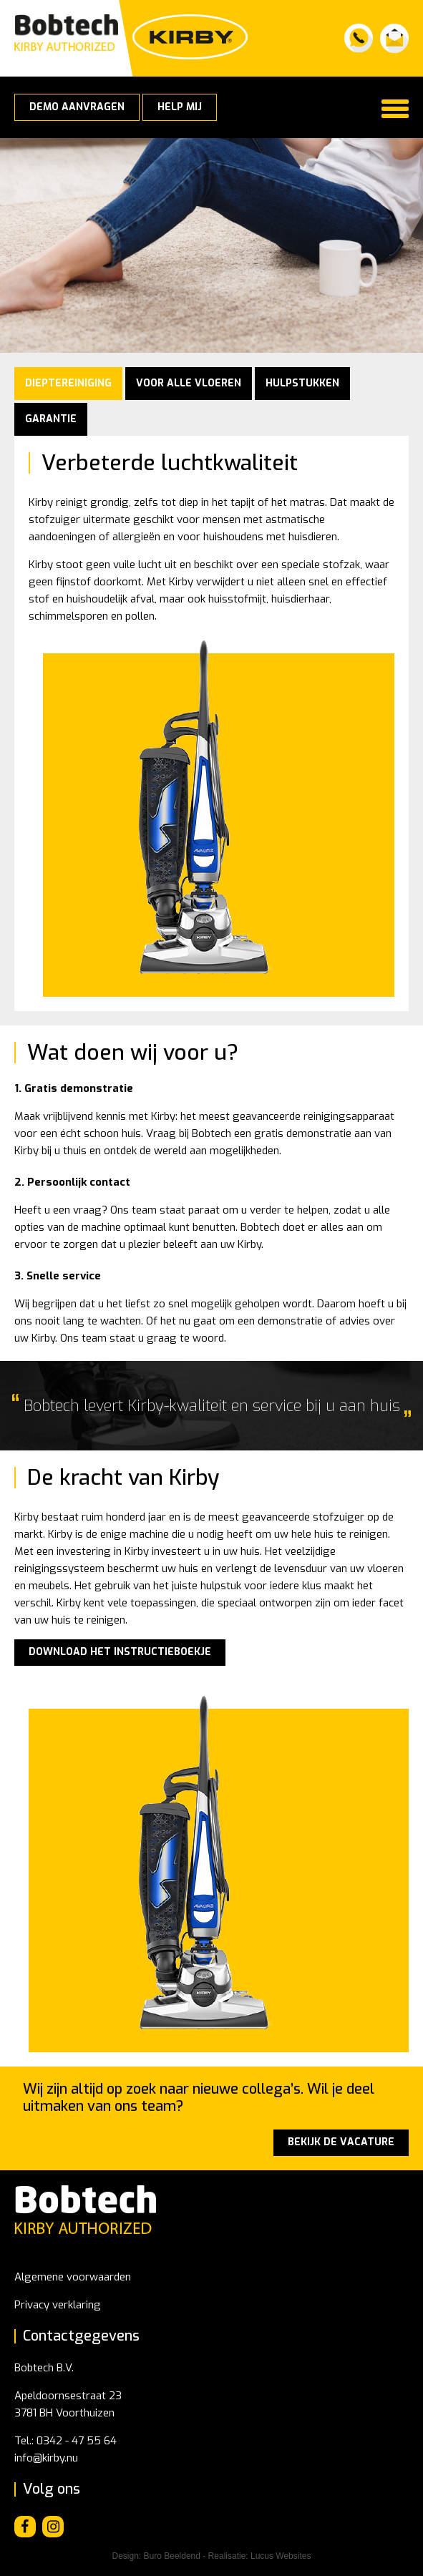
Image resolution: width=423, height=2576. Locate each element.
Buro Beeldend (172, 2556)
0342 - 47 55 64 (77, 2441)
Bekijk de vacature (341, 2142)
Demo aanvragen (77, 107)
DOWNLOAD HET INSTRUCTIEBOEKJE (120, 1652)
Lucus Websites (281, 2556)
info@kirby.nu (46, 2458)
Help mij (179, 107)
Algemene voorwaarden (72, 2277)
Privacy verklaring (57, 2305)
